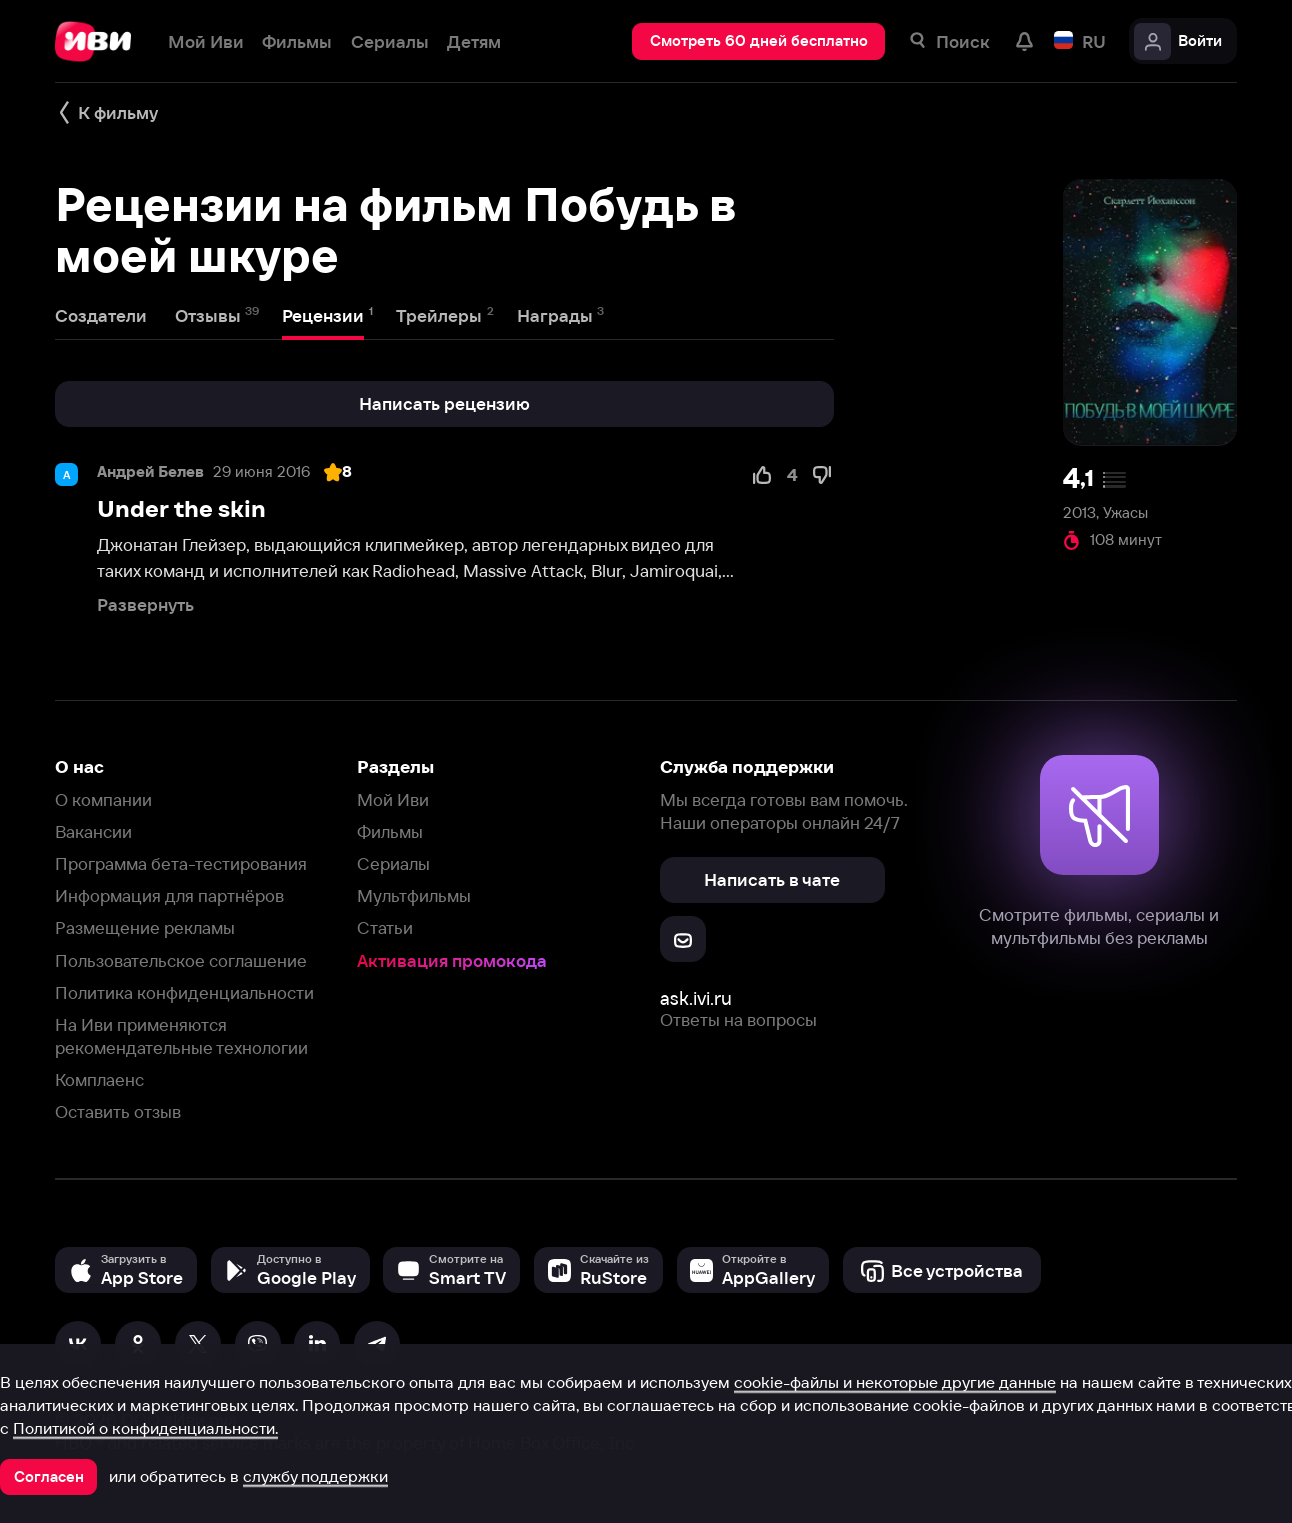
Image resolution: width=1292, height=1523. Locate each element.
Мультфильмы (414, 895)
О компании (103, 799)
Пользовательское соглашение (181, 960)
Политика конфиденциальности (184, 992)
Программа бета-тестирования (181, 863)
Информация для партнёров (169, 895)
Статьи (385, 927)
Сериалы (393, 863)
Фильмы (390, 831)
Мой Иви (393, 799)
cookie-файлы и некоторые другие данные (895, 1382)
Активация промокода (452, 960)
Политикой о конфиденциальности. (145, 1428)
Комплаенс (99, 1079)
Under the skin (181, 509)
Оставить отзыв (118, 1111)
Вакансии (93, 831)
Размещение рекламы (145, 927)
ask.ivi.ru (696, 998)
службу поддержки (315, 1476)
